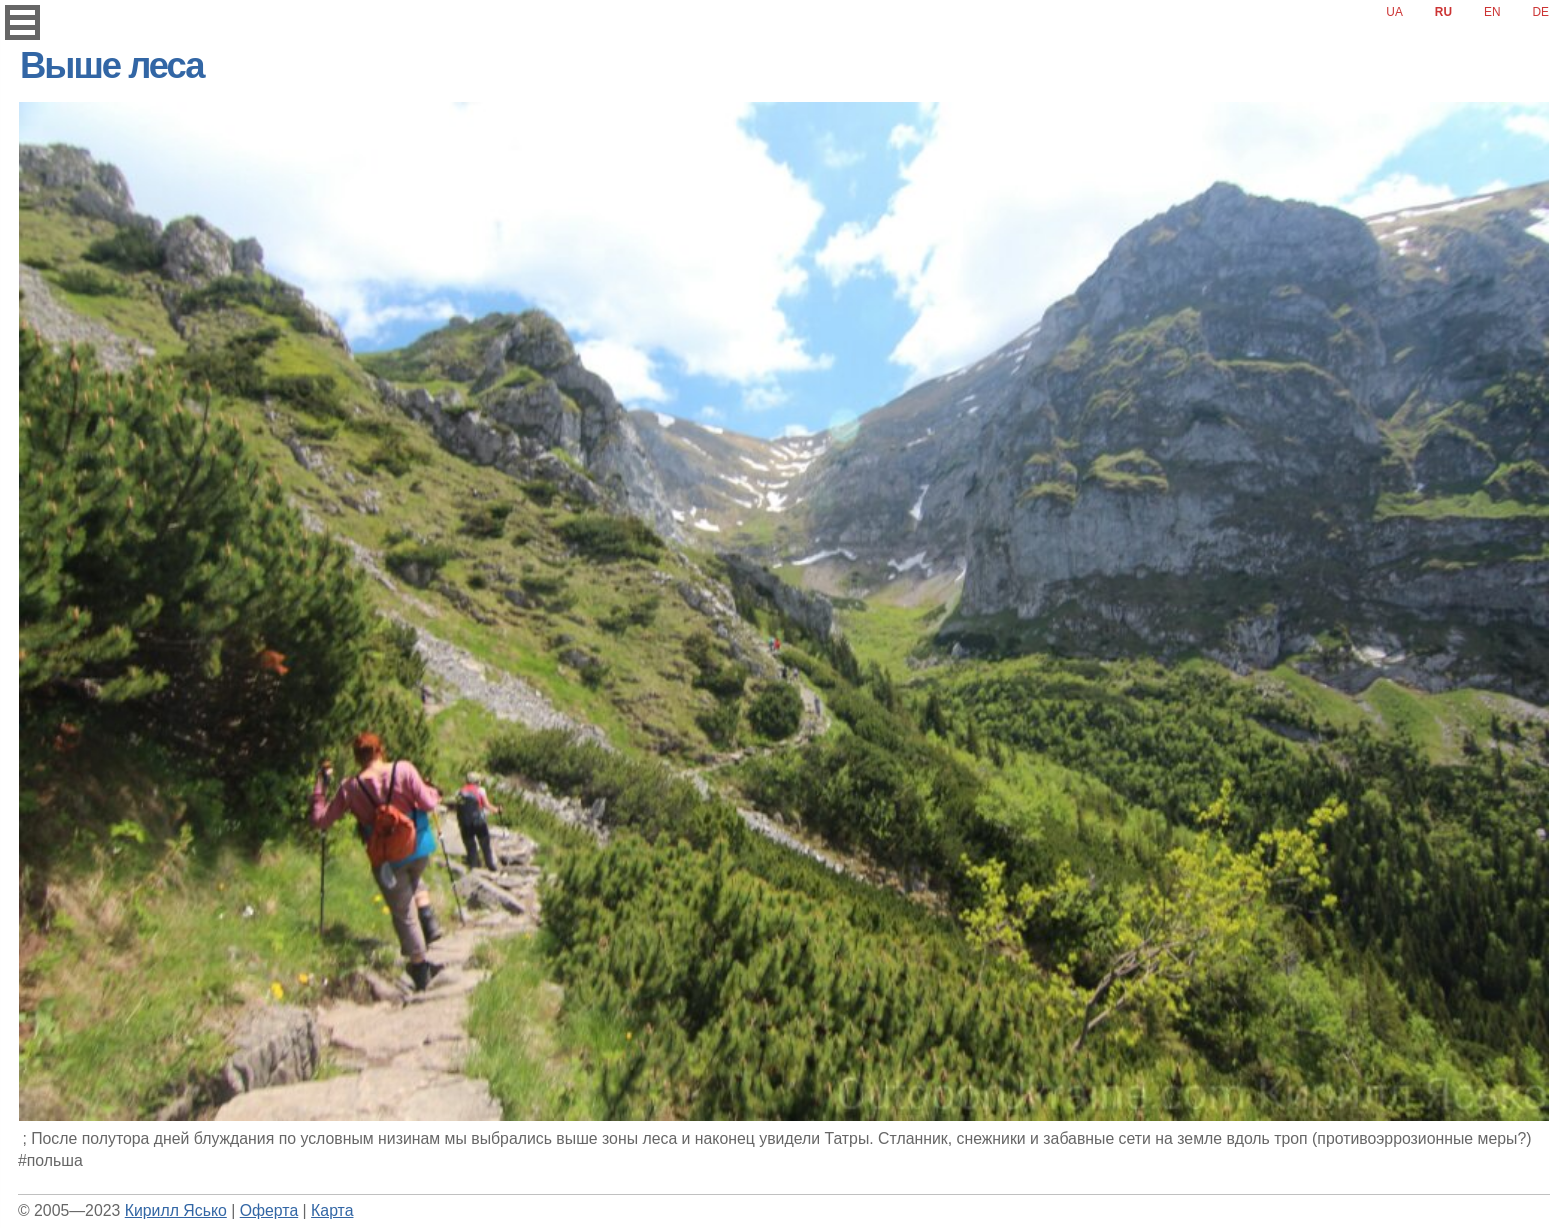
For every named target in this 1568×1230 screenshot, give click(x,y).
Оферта (269, 1210)
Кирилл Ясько (176, 1210)
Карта (332, 1210)
